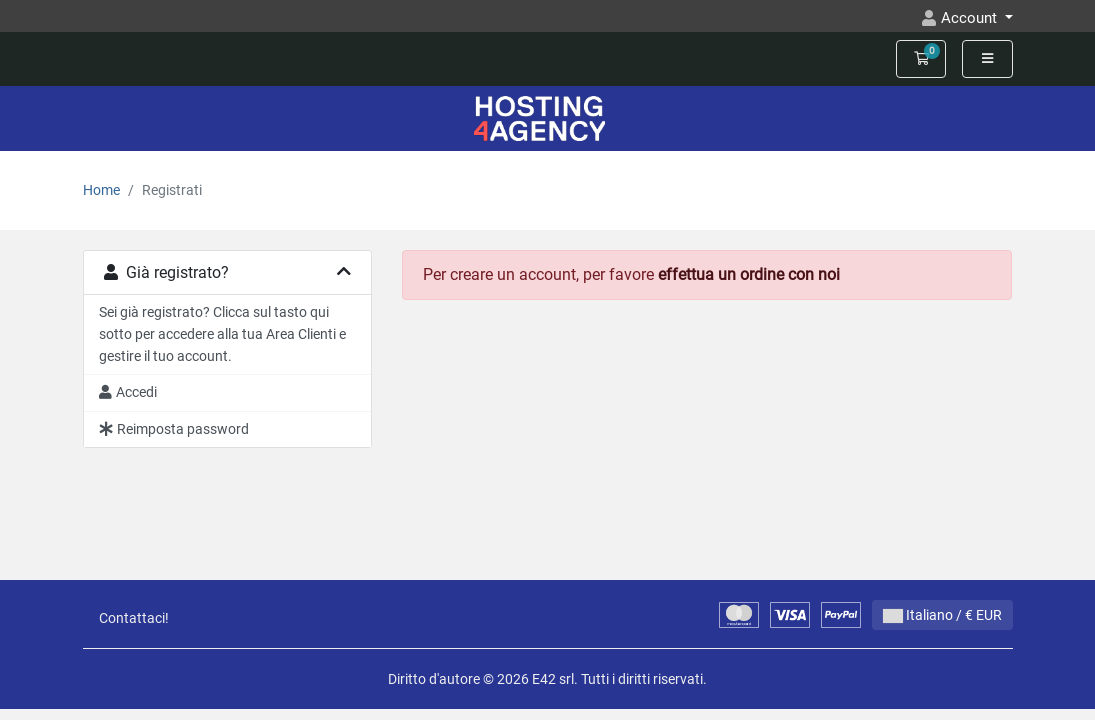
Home (101, 190)
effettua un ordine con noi (749, 274)
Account (971, 18)
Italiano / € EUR (942, 615)
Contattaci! (134, 618)
